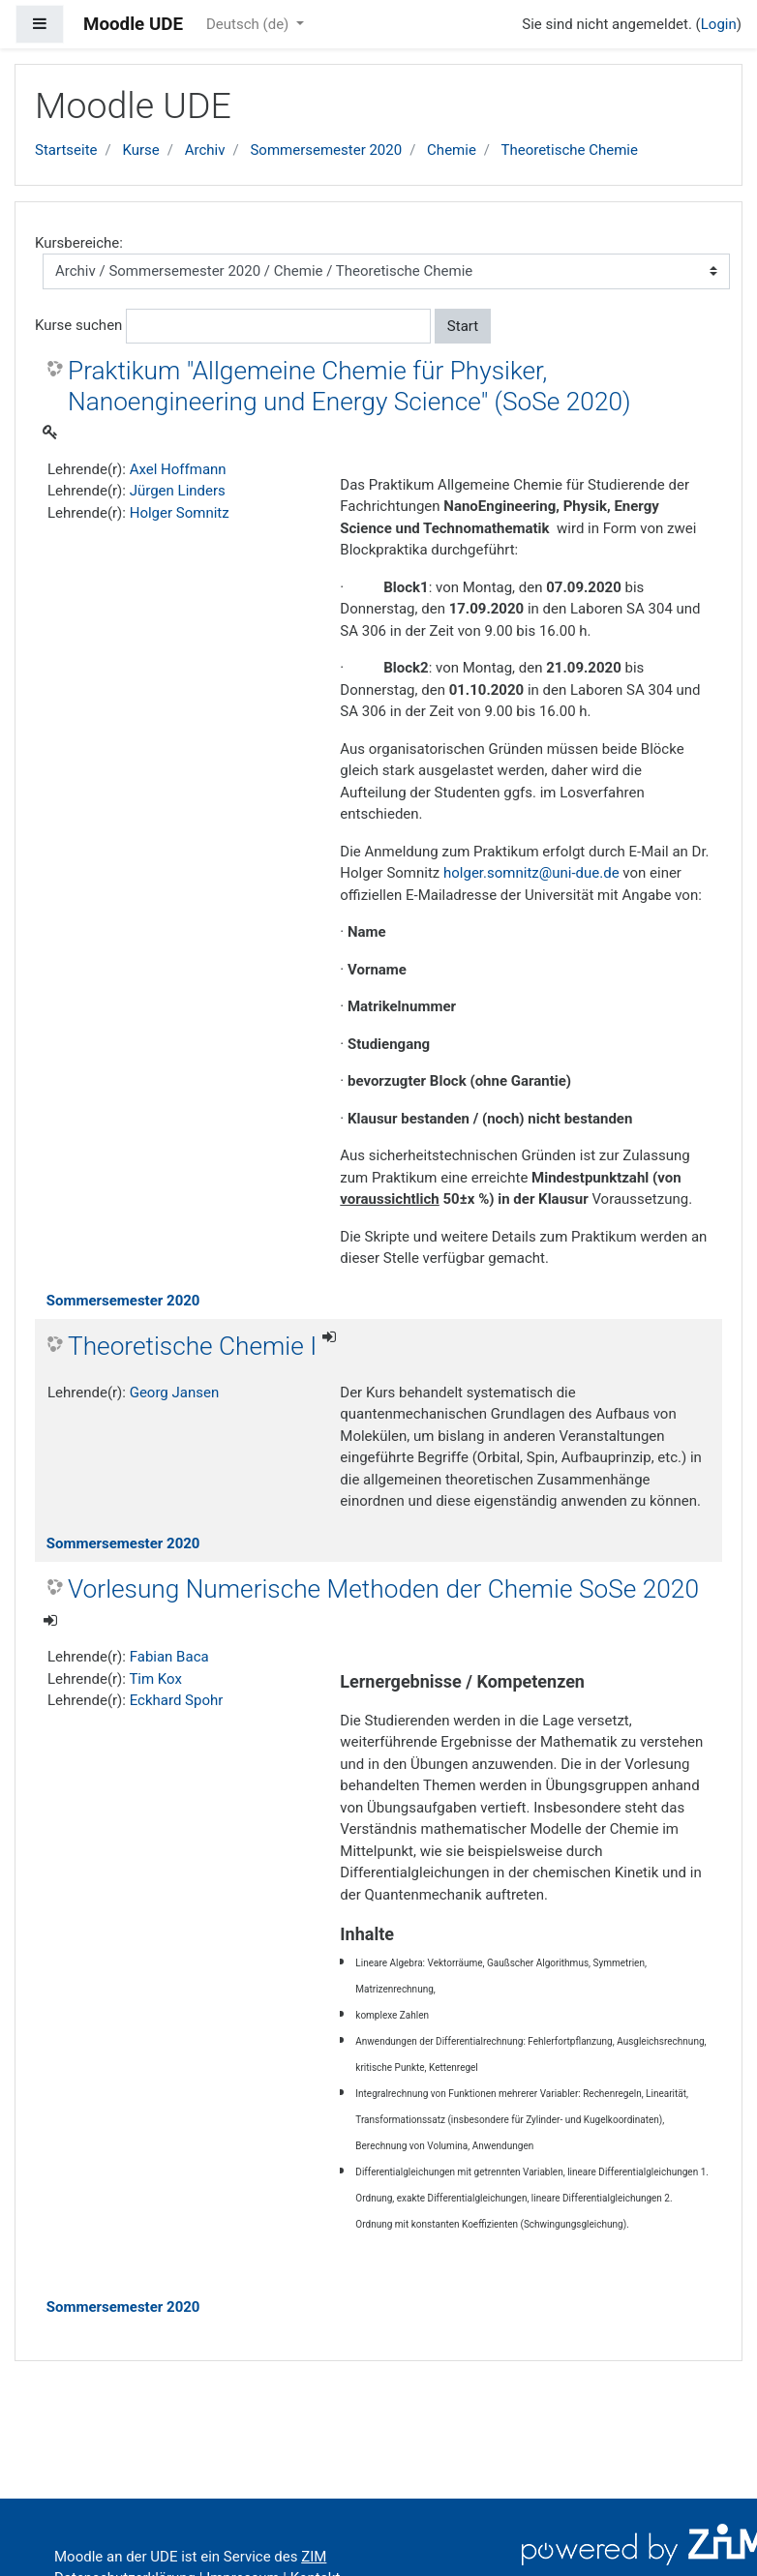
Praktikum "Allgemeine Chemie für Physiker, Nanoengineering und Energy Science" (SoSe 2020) (349, 386)
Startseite (66, 150)
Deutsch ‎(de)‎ (249, 24)
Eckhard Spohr (177, 1700)
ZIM (313, 2556)
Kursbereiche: (79, 243)
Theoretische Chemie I (192, 1346)
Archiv (205, 150)
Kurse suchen (78, 325)
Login (719, 24)
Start (462, 326)
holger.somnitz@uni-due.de (531, 873)
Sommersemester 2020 (326, 150)
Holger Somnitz (179, 513)
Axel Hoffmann (178, 469)
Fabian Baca (169, 1656)
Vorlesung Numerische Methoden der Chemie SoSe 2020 (383, 1588)
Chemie (451, 150)
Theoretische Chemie (569, 150)
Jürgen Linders (178, 490)
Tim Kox (155, 1679)
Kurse (140, 150)
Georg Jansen (175, 1392)
